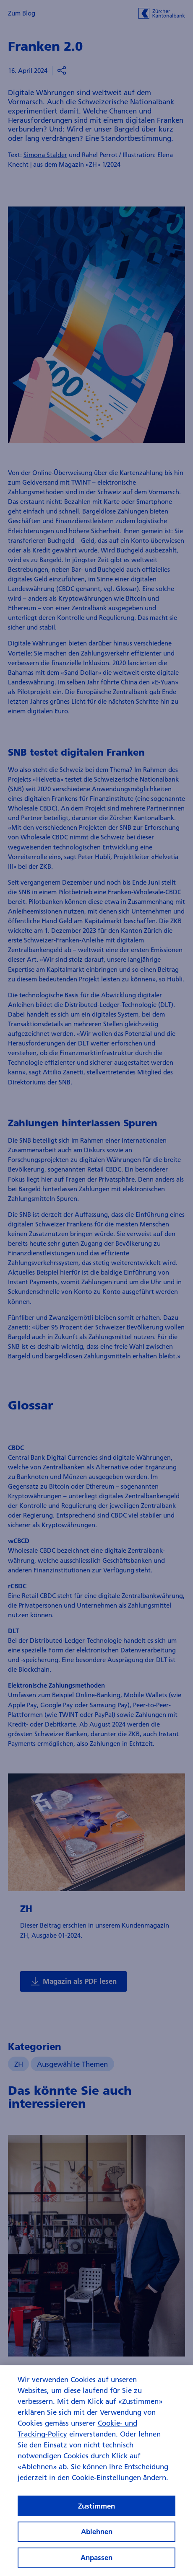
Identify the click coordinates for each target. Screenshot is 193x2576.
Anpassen (96, 2562)
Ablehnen (96, 2536)
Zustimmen (96, 2510)
